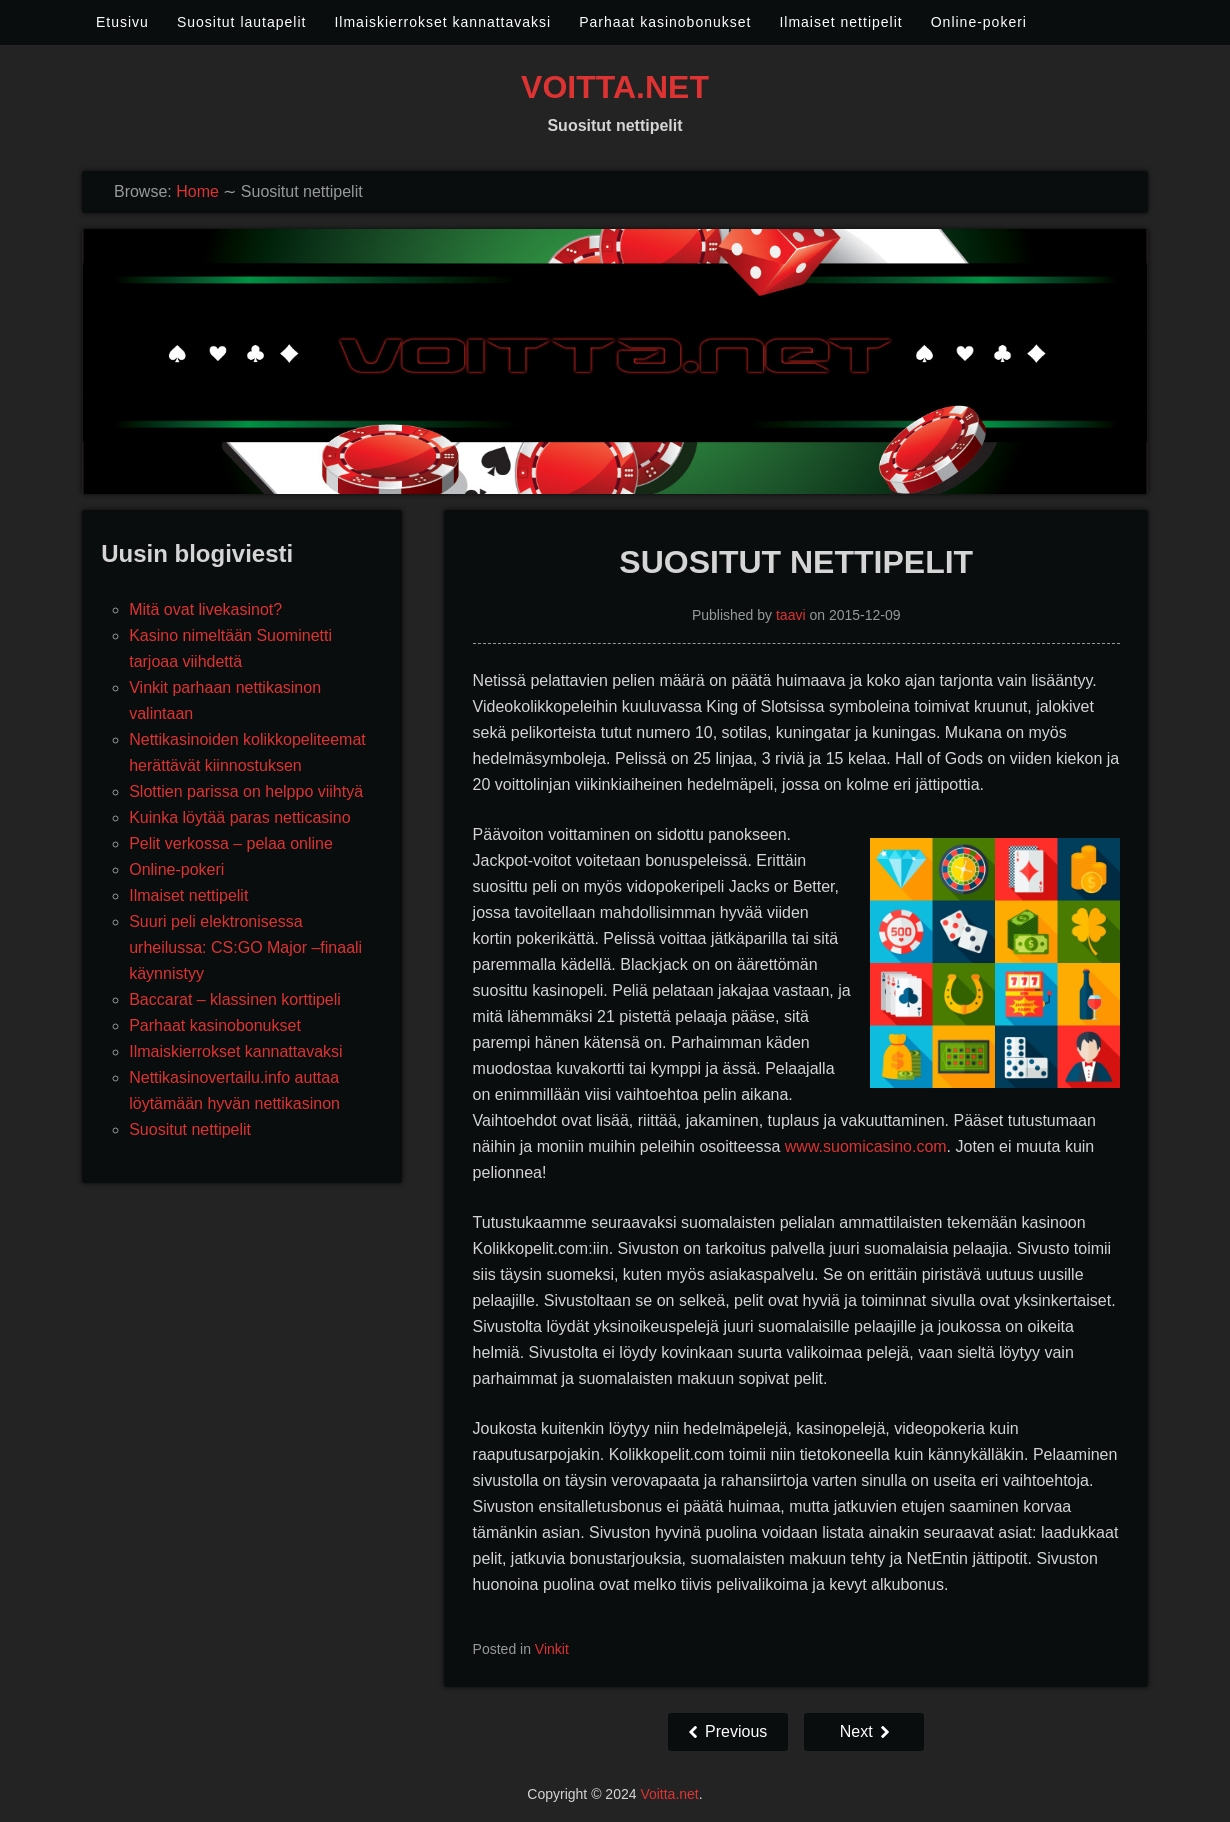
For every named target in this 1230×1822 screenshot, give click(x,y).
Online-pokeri (979, 22)
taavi (791, 615)
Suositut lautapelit (242, 22)
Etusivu (122, 22)
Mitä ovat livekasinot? (205, 609)
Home (197, 191)
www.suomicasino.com (866, 1146)
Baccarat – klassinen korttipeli (235, 999)
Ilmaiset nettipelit (840, 22)
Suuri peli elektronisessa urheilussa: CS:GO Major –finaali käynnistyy (245, 947)
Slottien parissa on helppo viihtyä (246, 791)
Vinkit (552, 1649)
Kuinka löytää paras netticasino (239, 817)
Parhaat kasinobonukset (665, 22)
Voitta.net (615, 87)
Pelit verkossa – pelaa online (231, 843)
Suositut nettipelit (190, 1129)
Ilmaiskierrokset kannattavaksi (442, 22)
